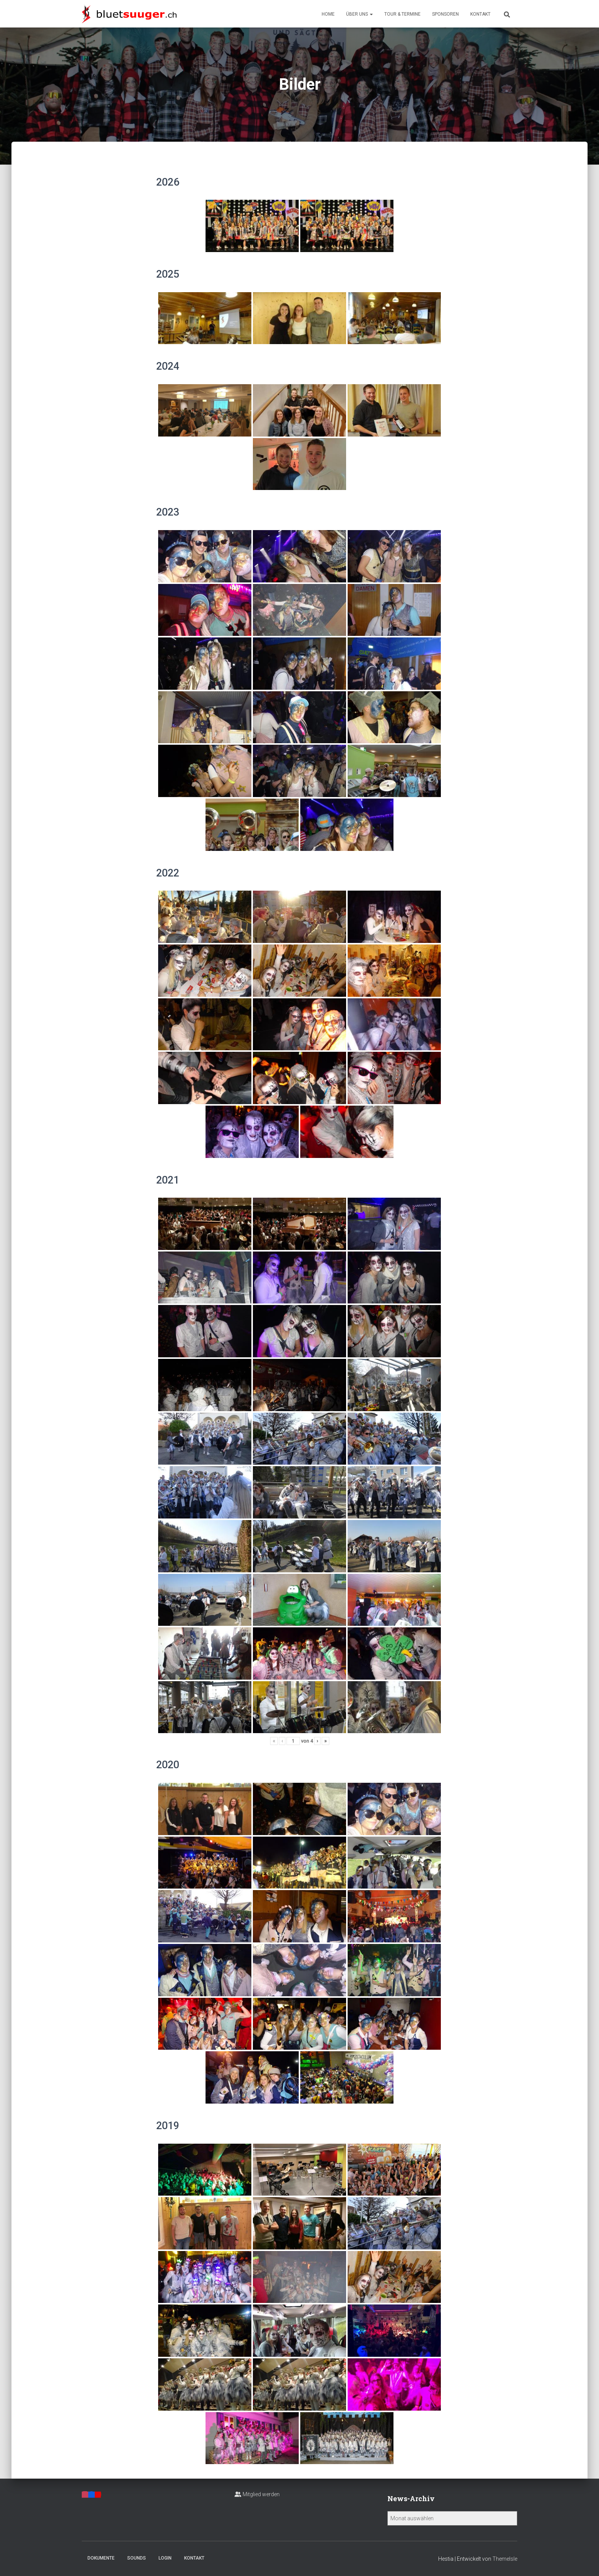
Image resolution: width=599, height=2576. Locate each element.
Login (165, 2558)
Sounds (136, 2558)
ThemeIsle (504, 2559)
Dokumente (101, 2558)
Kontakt (480, 14)
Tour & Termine (402, 14)
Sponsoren (445, 14)
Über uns (359, 14)
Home (328, 14)
